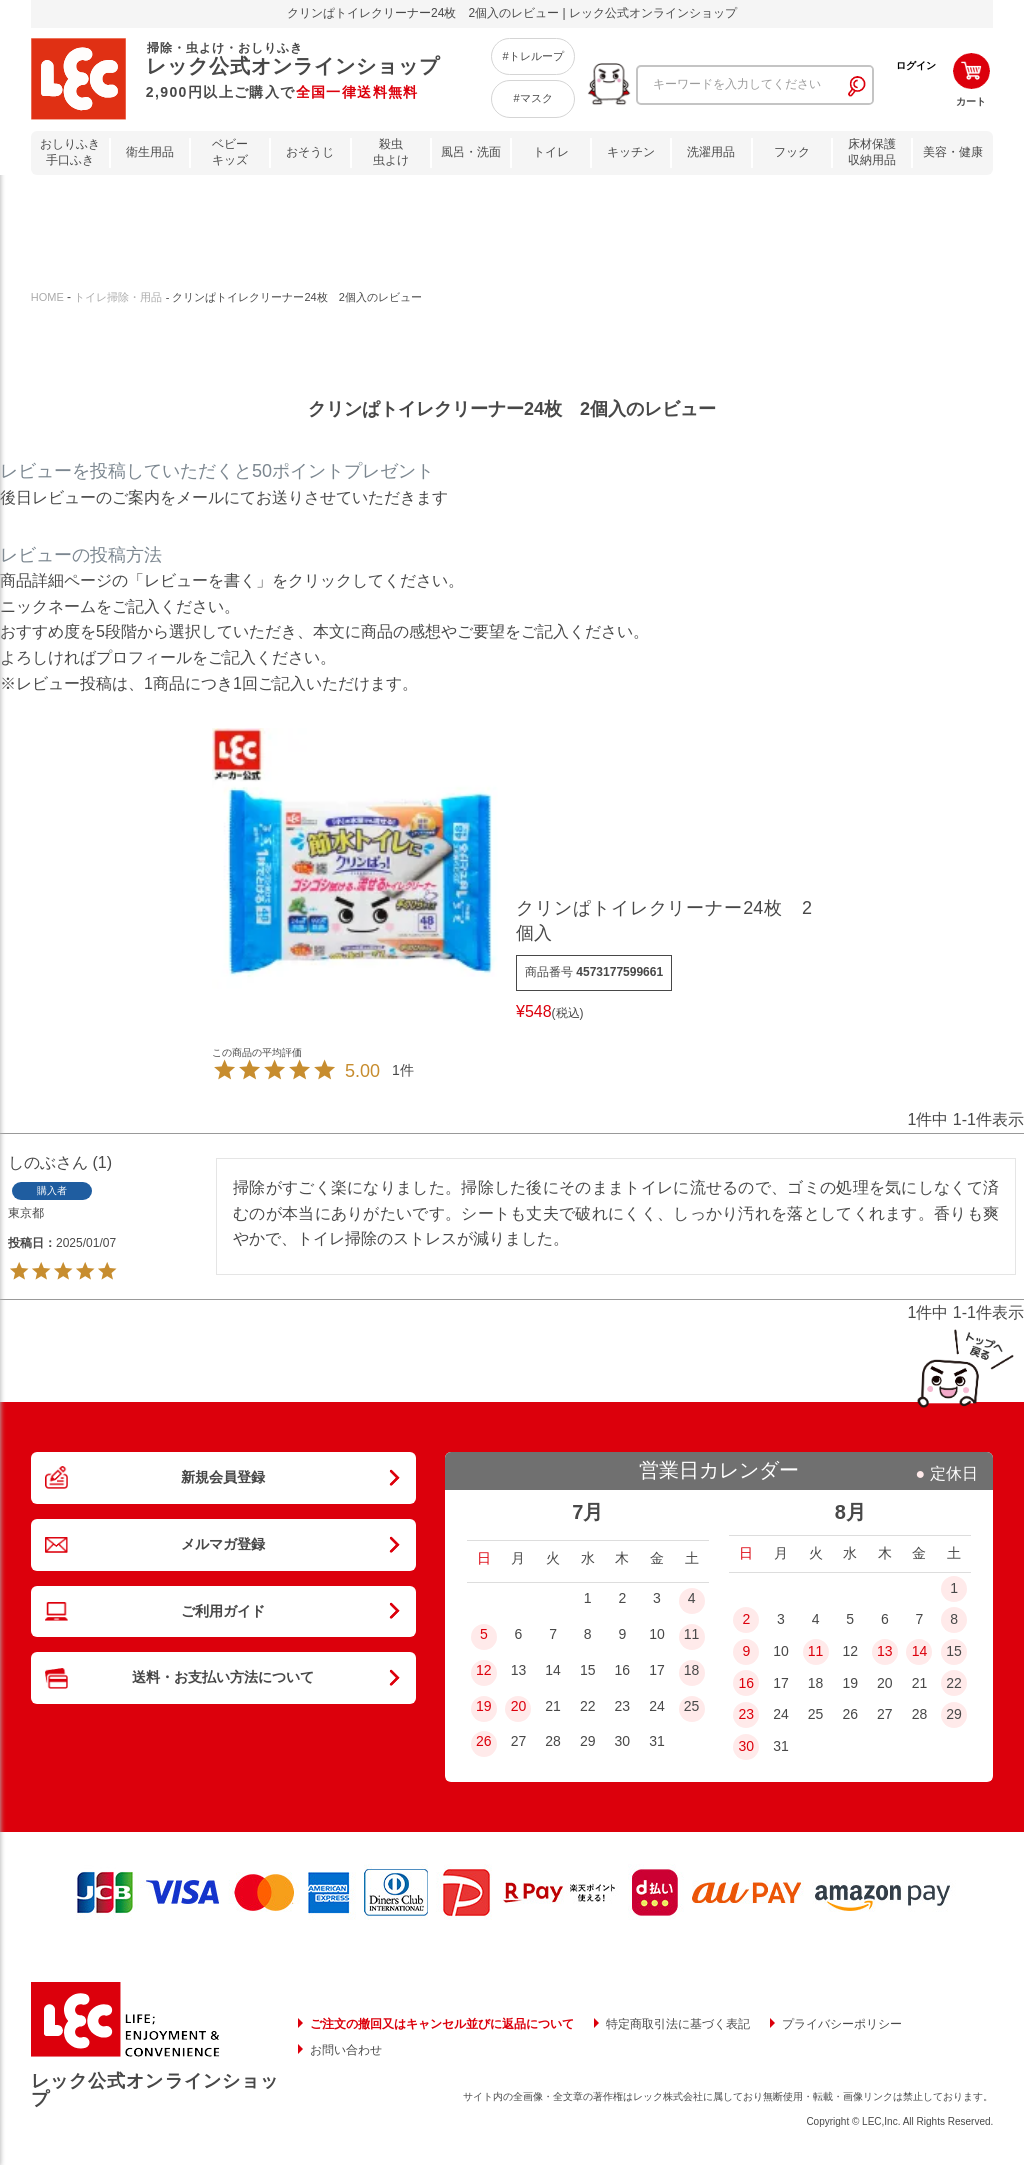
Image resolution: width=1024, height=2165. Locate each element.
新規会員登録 (223, 1486)
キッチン (631, 152)
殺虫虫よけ (391, 152)
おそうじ (310, 152)
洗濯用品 (711, 152)
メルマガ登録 (223, 1571)
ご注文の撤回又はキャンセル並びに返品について (442, 2024)
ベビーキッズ (230, 152)
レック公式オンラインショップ (155, 2090)
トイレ (551, 152)
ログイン (916, 65)
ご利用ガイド (223, 1655)
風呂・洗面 (471, 152)
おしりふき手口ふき (70, 152)
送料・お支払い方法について (223, 1740)
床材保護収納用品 (872, 152)
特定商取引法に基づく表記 (678, 2024)
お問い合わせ (346, 2050)
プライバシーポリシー (842, 2024)
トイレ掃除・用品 (118, 297)
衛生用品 (150, 152)
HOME (47, 297)
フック (792, 152)
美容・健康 (953, 152)
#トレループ (532, 56)
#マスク (532, 98)
